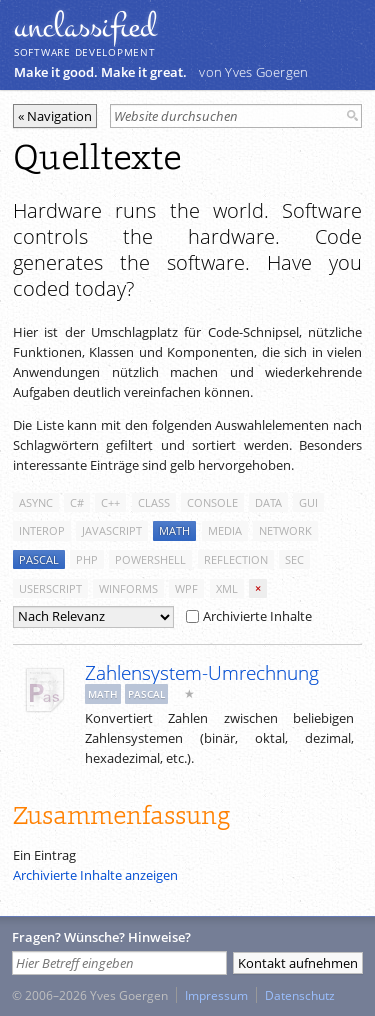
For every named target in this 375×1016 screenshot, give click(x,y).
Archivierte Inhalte (249, 616)
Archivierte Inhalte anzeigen (95, 875)
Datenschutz (300, 995)
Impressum (216, 995)
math (174, 530)
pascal (39, 559)
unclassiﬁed (85, 27)
